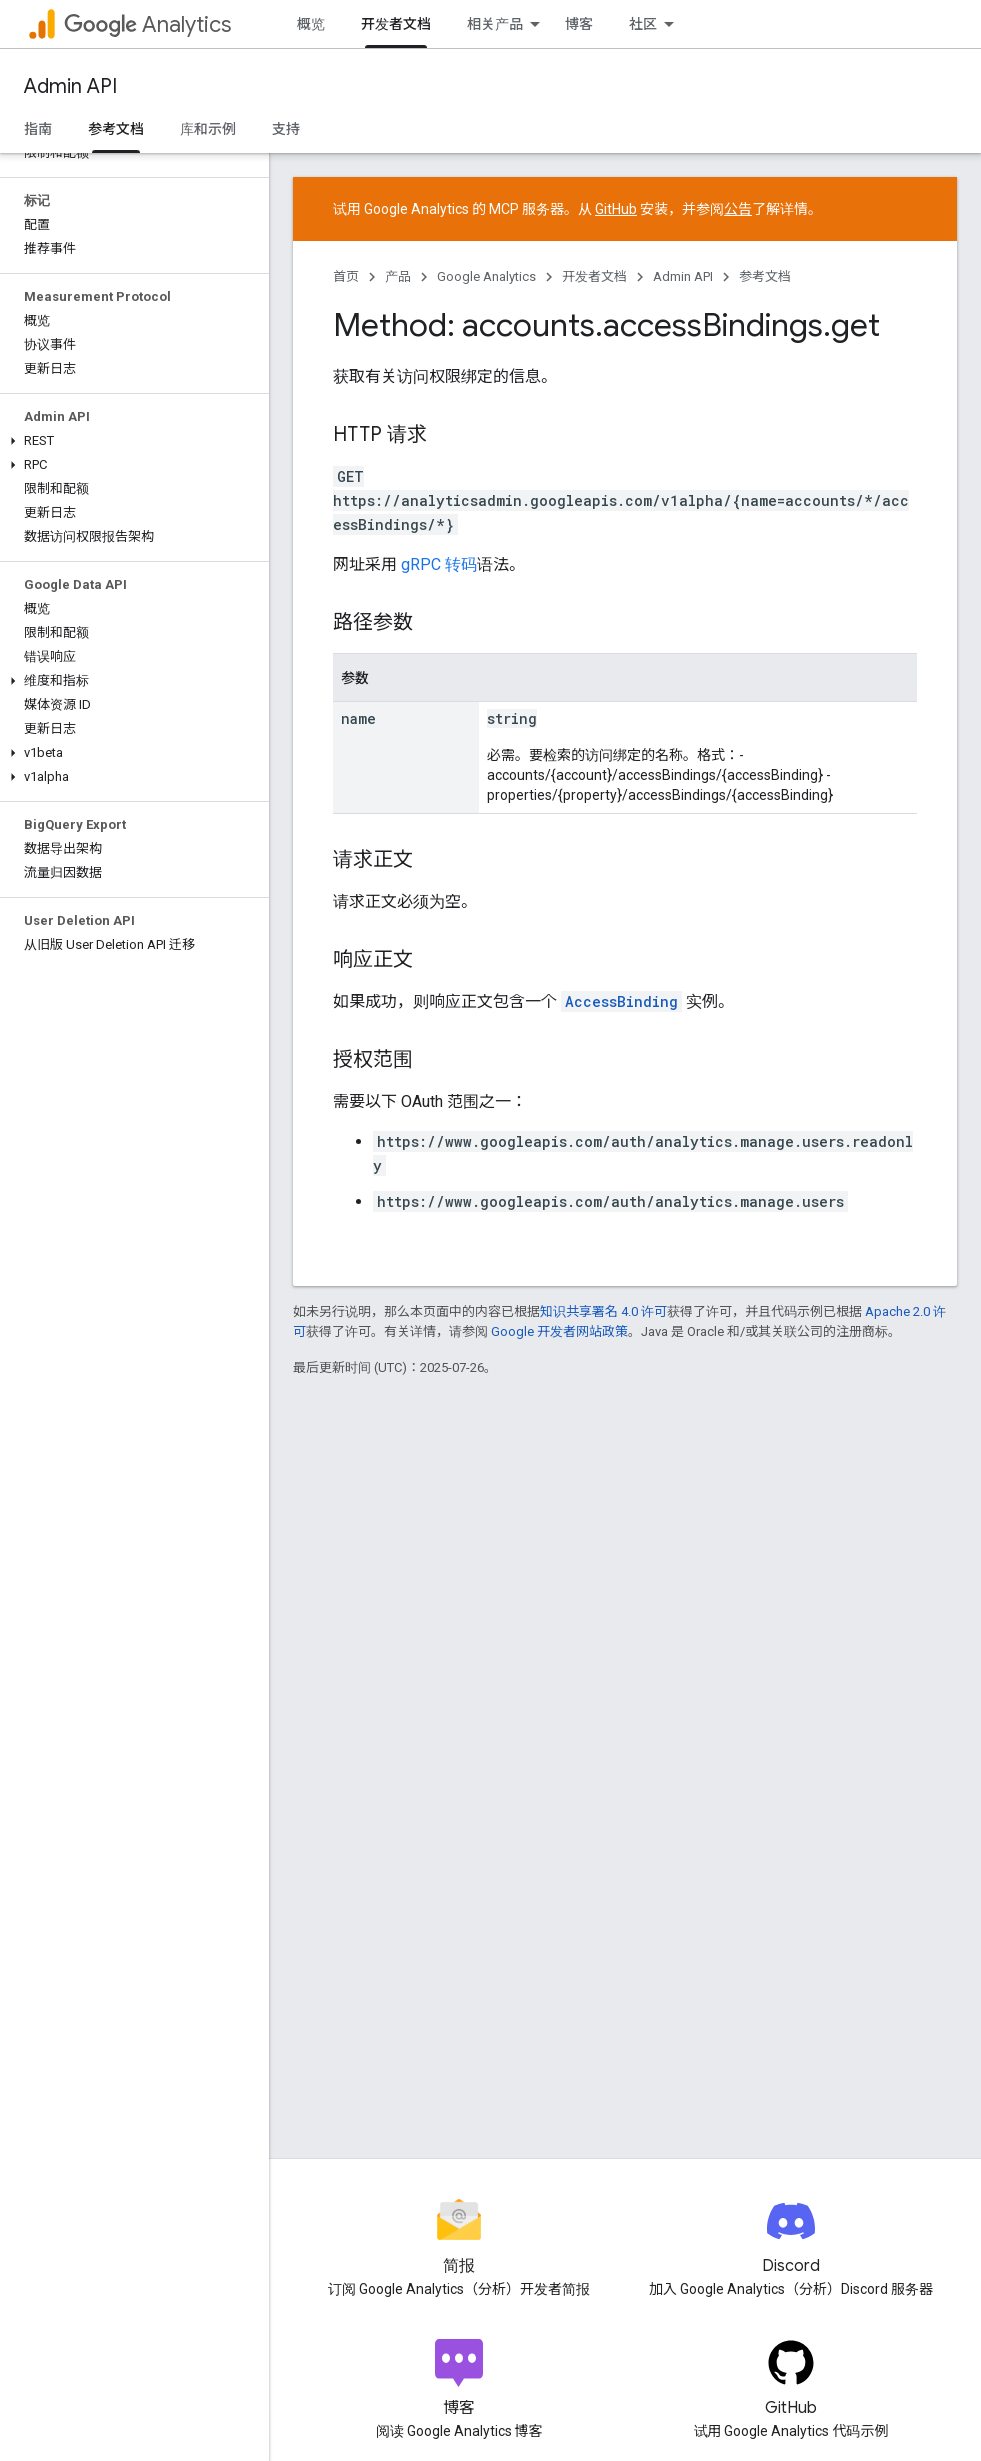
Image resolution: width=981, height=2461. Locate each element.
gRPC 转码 (439, 564)
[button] (130, 441)
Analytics (147, 24)
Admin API (70, 86)
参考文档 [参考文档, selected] (116, 129)
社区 (643, 24)
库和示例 (208, 129)
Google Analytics (486, 276)
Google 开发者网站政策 (559, 1331)
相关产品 (495, 24)
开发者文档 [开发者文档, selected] (396, 24)
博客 (579, 24)
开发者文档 (594, 276)
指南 (38, 129)
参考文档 (765, 276)
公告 (738, 209)
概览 (311, 24)
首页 (346, 276)
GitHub (616, 209)
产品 (398, 276)
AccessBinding (621, 1001)
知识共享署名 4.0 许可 (603, 1311)
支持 (286, 129)
